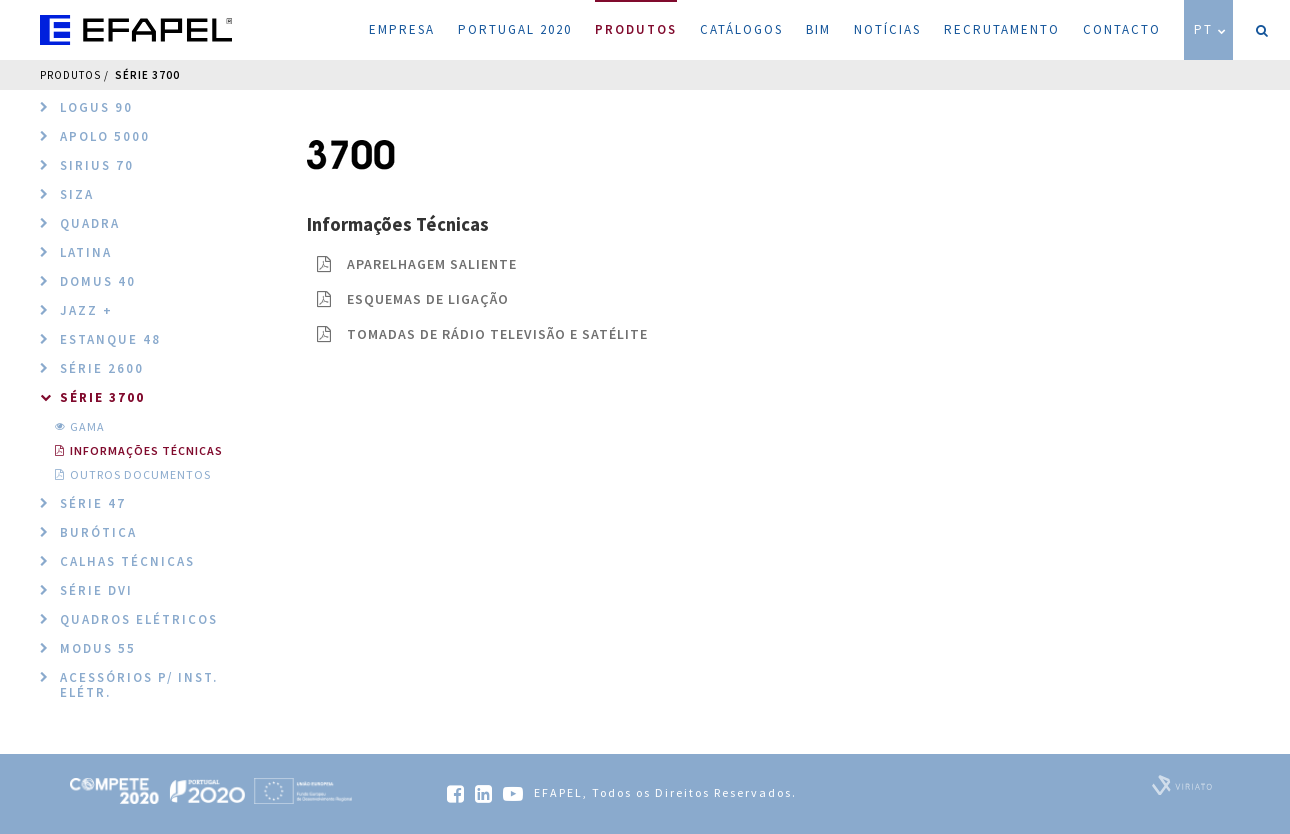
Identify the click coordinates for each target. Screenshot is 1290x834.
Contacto (1122, 29)
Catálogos (741, 29)
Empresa (402, 29)
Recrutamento (1002, 29)
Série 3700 (147, 75)
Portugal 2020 (515, 29)
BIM (818, 29)
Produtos (636, 19)
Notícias (887, 29)
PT (1211, 29)
